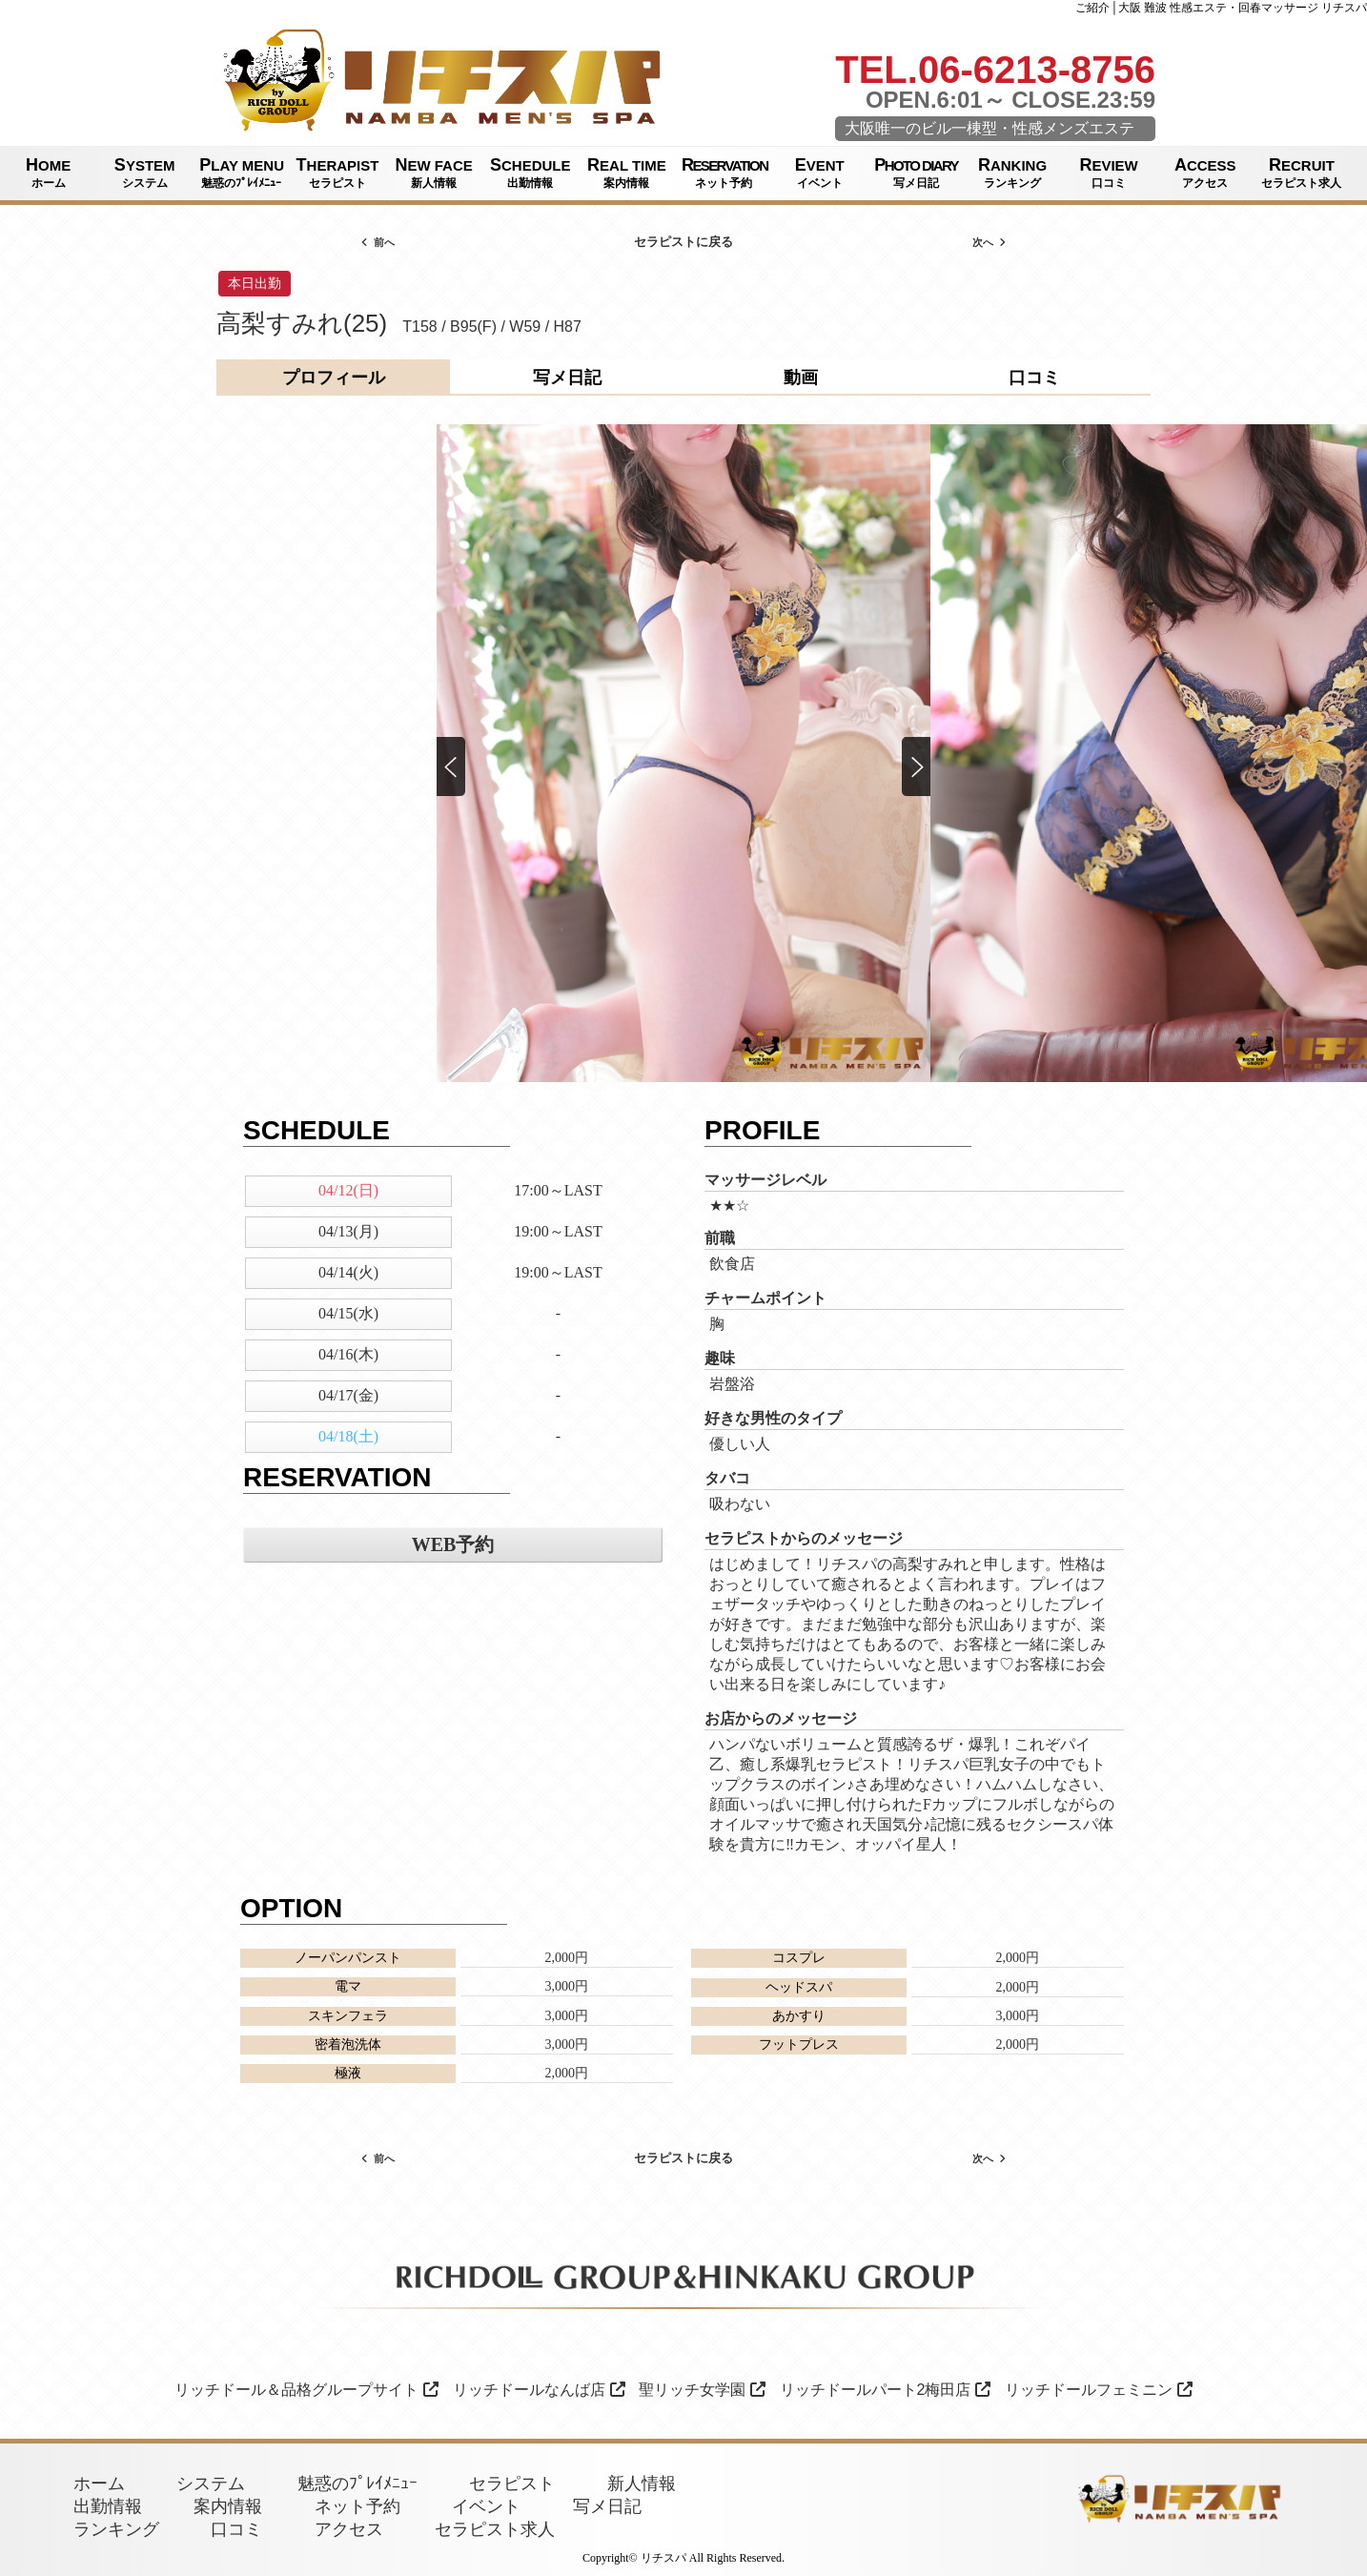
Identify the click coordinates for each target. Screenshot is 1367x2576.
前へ (378, 242)
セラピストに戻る (683, 242)
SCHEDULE (530, 173)
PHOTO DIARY (916, 173)
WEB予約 (453, 1544)
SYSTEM (144, 173)
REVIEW (1109, 173)
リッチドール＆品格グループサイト (306, 2390)
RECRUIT (1301, 173)
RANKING (1011, 173)
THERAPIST (337, 173)
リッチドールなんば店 (539, 2390)
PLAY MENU (241, 173)
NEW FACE (434, 173)
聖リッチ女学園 (702, 2390)
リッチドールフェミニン (1099, 2390)
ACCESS (1205, 173)
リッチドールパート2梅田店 (885, 2390)
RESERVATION (724, 173)
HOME (48, 173)
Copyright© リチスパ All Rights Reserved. (683, 2558)
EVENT (819, 173)
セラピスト (512, 2483)
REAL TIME (626, 173)
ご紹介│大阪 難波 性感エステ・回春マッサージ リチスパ (1221, 7)
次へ (989, 242)
